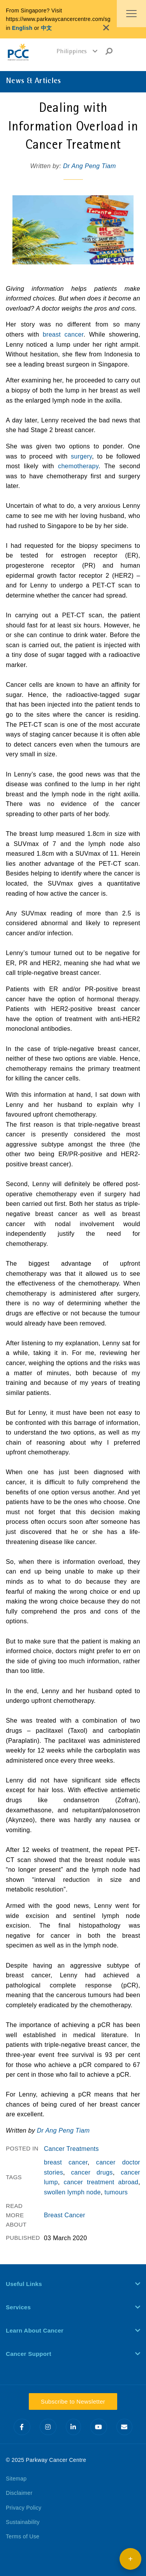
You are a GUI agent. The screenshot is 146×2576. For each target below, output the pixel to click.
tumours (116, 2192)
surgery (81, 456)
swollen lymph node (72, 2192)
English (22, 28)
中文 (46, 28)
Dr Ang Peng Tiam (89, 166)
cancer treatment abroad (100, 2182)
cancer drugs (92, 2172)
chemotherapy (78, 466)
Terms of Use (22, 2536)
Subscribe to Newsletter (73, 2401)
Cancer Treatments (71, 2148)
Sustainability (23, 2522)
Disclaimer (19, 2493)
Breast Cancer (64, 2215)
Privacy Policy (23, 2508)
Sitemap (16, 2478)
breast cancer (63, 334)
